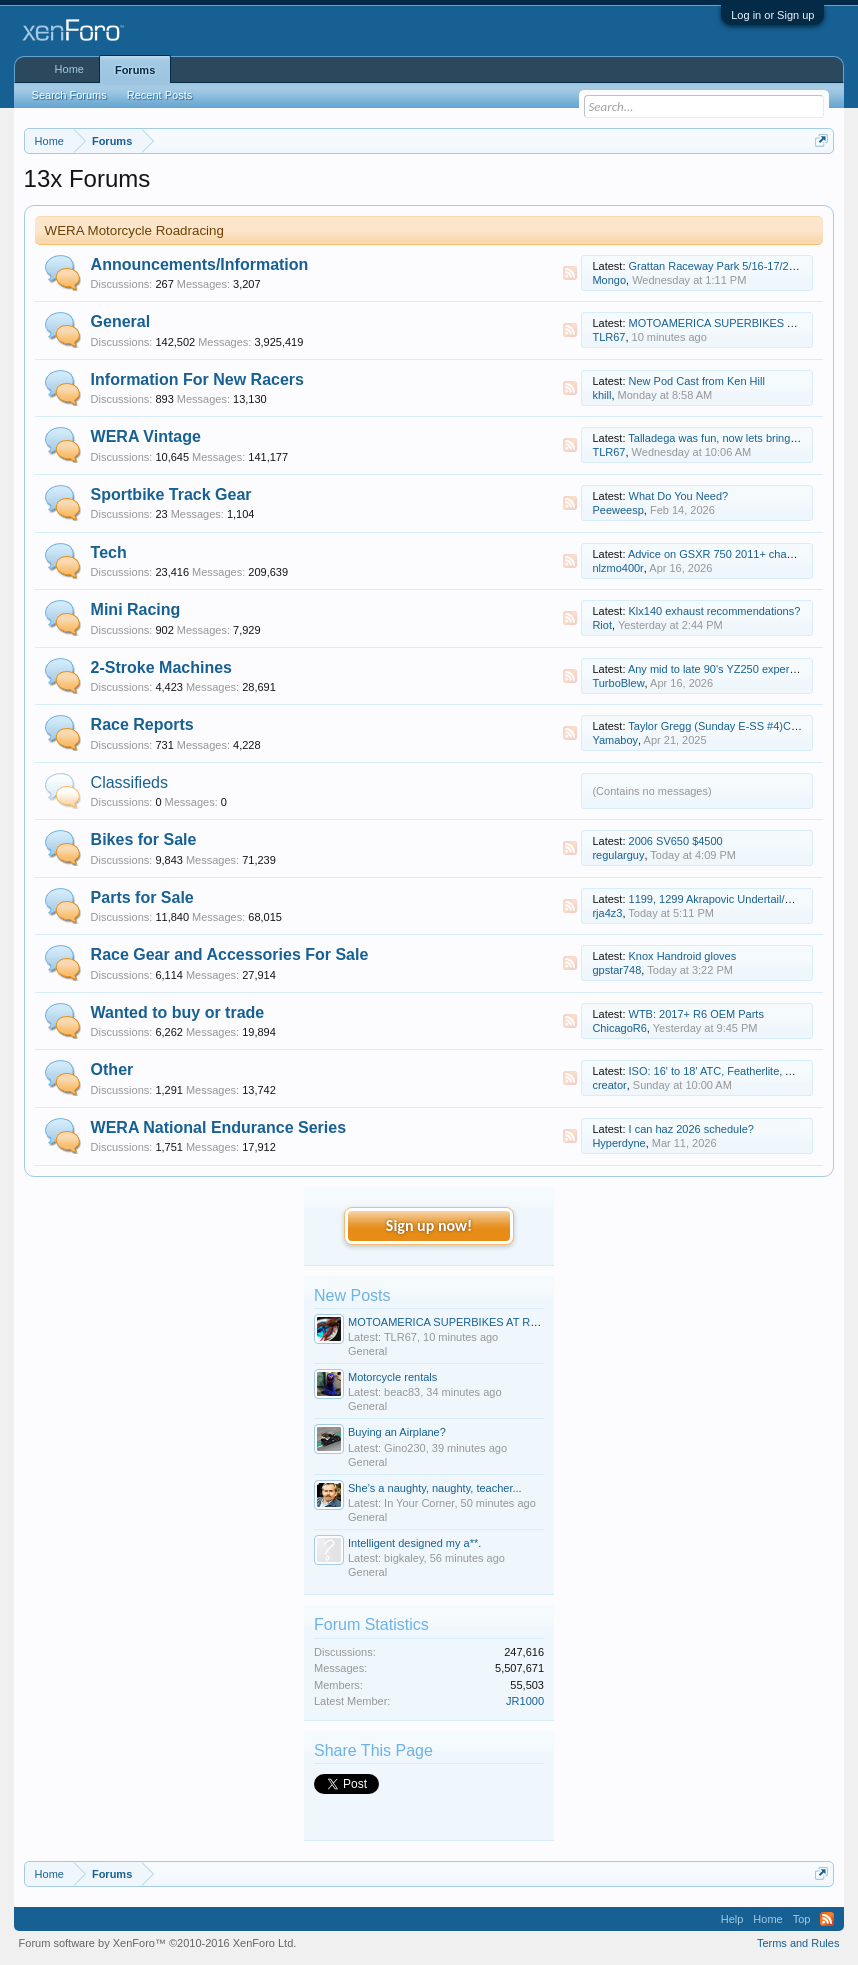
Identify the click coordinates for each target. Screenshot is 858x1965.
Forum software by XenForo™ (158, 1943)
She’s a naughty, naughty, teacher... (435, 1488)
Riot (602, 625)
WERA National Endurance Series (218, 1127)
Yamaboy (615, 740)
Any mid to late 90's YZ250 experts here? (728, 669)
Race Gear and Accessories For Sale (230, 954)
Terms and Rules (798, 1943)
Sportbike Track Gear (171, 494)
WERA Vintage (146, 436)
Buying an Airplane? (397, 1432)
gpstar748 (616, 970)
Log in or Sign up (772, 15)
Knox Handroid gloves (683, 956)
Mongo (609, 280)
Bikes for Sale (144, 839)
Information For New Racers (197, 379)
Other (112, 1069)
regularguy (618, 855)
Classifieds (129, 782)
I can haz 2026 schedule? (691, 1129)
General (121, 321)
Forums (135, 70)
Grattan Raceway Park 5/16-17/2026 (718, 266)
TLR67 (608, 337)
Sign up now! (429, 1225)
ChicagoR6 (619, 1028)
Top (802, 1919)
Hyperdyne (618, 1143)
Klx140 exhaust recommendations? (715, 611)
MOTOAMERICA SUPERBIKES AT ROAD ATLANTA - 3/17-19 (499, 1322)
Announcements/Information (200, 264)
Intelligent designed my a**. (414, 1543)
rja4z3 (607, 913)
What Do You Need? (679, 496)
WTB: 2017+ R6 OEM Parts (696, 1014)
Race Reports (142, 724)
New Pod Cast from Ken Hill (697, 381)
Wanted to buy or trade (178, 1012)
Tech (109, 552)
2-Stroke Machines (161, 667)
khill (601, 395)
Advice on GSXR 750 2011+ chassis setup (732, 554)
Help (732, 1919)
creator (609, 1085)
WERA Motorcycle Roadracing (134, 230)
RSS (570, 273)
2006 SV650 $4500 (676, 841)
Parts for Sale (142, 897)
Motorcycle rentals (392, 1377)
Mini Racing (136, 609)
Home (69, 69)
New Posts (352, 1295)
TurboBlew (618, 683)
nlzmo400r (617, 568)
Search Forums (69, 95)
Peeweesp (617, 510)
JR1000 (525, 1701)
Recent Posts (159, 95)
